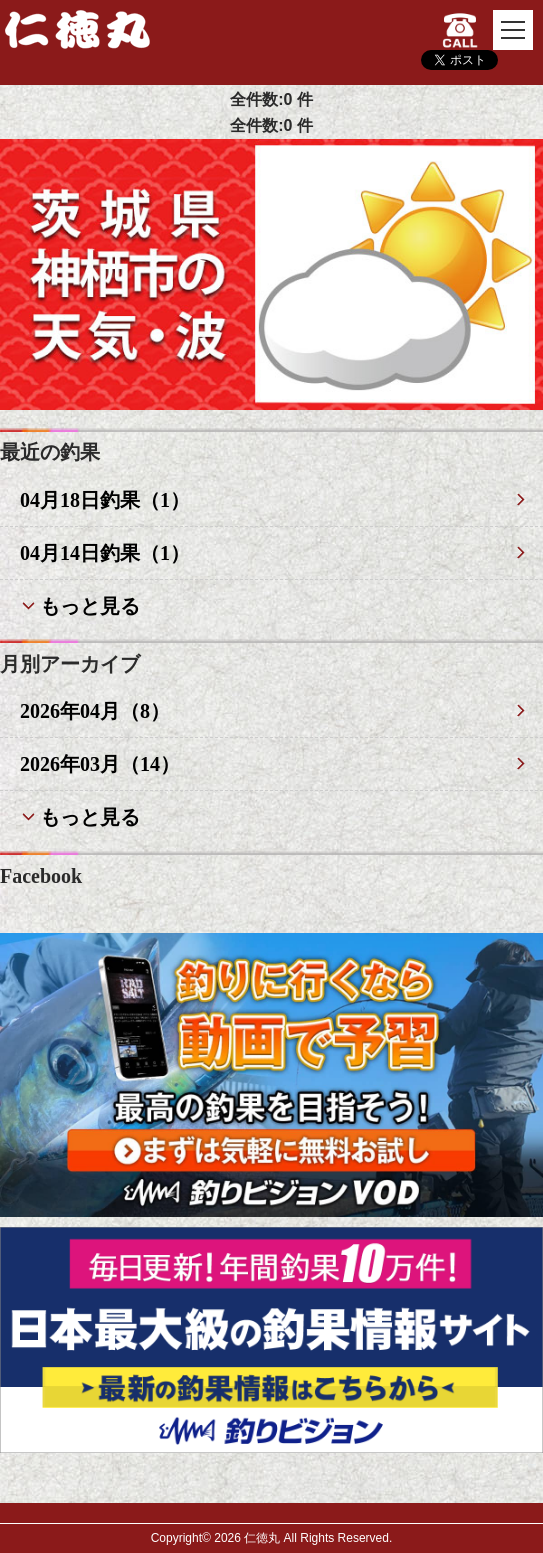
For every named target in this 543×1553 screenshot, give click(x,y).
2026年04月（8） (95, 711)
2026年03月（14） (100, 764)
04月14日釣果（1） (105, 553)
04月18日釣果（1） (105, 500)
